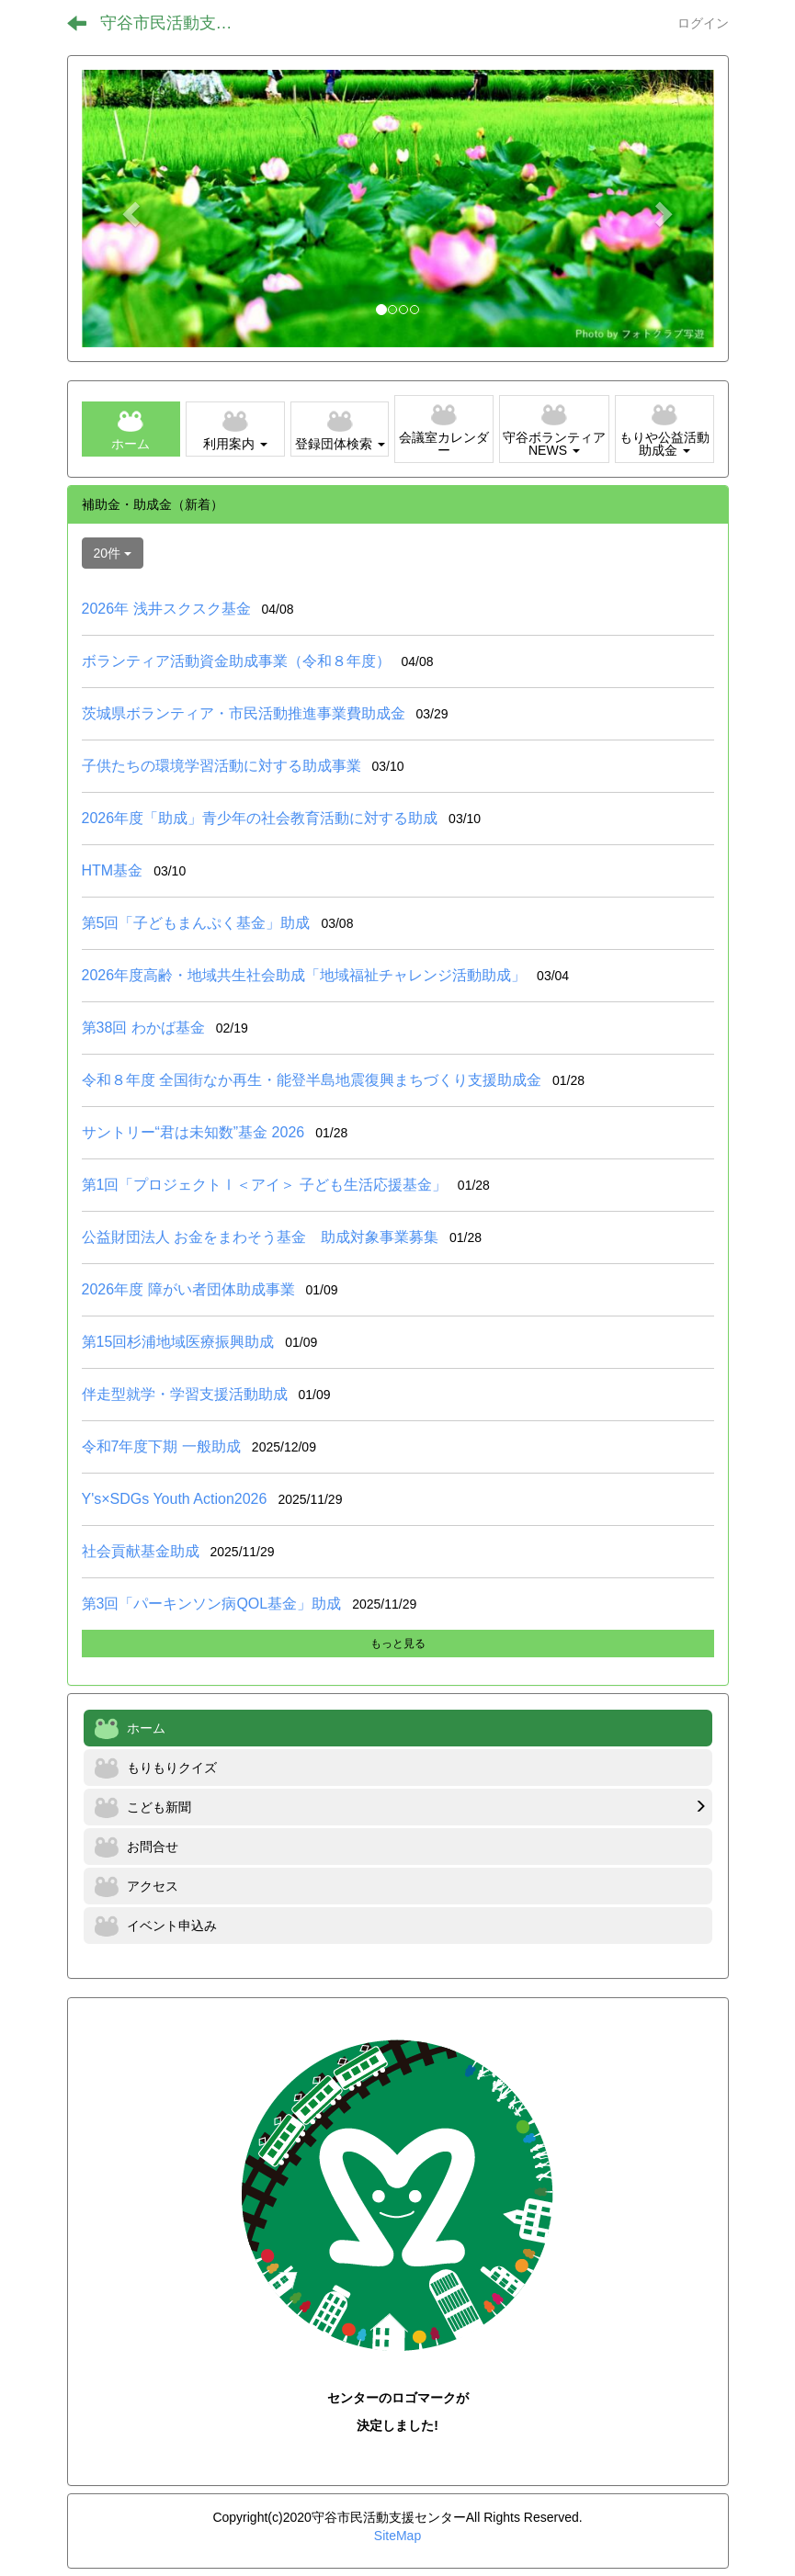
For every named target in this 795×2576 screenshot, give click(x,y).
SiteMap (397, 2535)
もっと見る (398, 1643)
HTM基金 (112, 870)
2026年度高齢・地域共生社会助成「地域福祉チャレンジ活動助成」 (304, 975)
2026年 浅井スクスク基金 (166, 608)
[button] (129, 208)
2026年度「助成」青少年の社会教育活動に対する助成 (260, 818)
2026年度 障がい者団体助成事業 (188, 1289)
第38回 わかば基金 (143, 1027)
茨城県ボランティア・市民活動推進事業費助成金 (243, 713)
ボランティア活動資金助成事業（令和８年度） (236, 661)
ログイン (703, 23)
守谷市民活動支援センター (178, 23)
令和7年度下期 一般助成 (161, 1446)
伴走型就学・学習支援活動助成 (185, 1394)
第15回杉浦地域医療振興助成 (178, 1342)
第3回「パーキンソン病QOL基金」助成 (212, 1603)
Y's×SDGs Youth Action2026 (174, 1499)
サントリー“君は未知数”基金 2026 (193, 1132)
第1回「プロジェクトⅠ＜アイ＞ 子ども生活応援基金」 (264, 1184)
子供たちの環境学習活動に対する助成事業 (221, 766)
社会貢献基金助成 (140, 1551)
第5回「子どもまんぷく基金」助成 (196, 923)
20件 (112, 553)
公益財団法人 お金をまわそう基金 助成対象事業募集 (260, 1237)
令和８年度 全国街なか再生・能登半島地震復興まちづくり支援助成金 (311, 1080)
